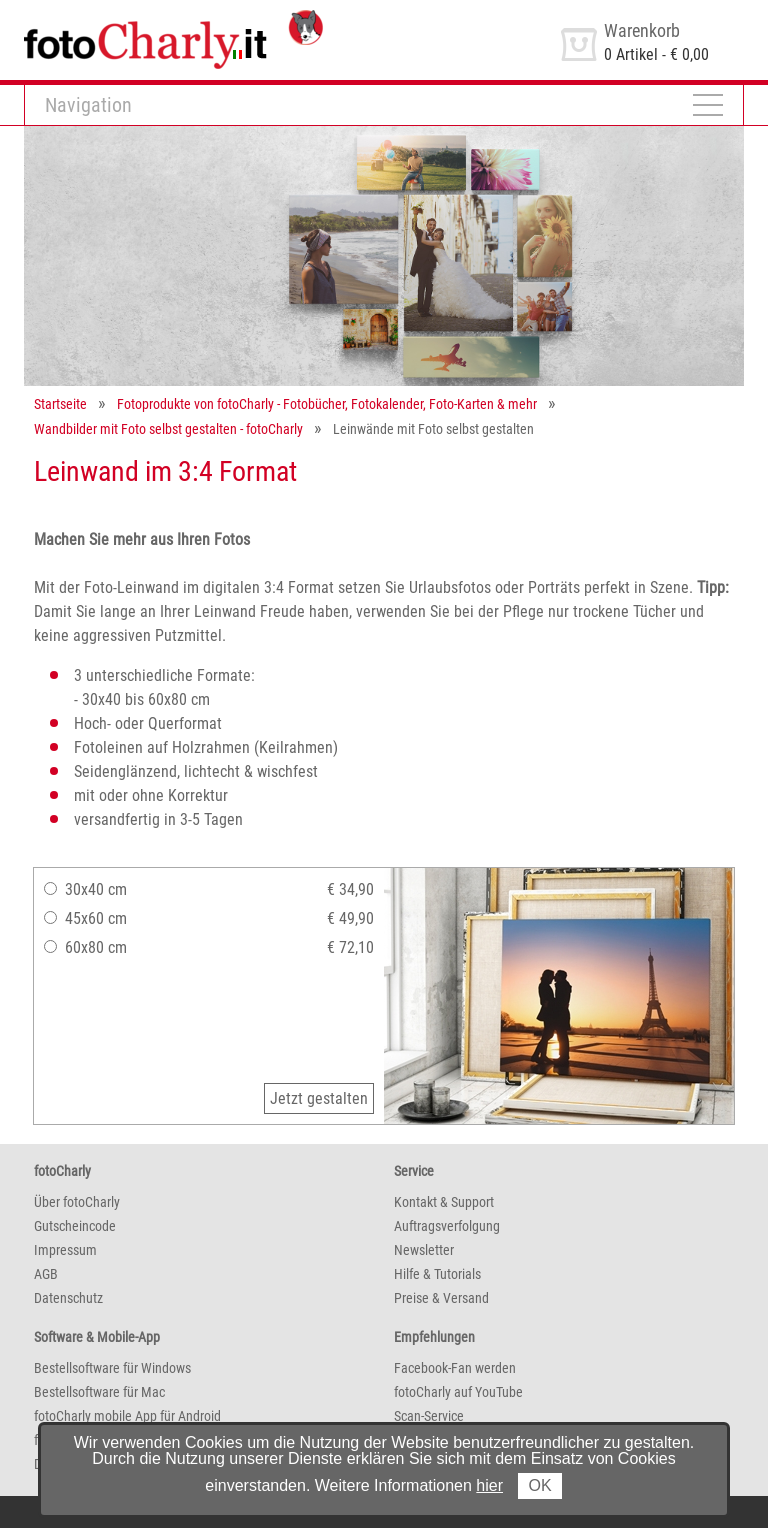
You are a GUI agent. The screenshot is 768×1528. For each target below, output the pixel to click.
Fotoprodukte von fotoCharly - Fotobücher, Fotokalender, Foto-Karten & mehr (327, 404)
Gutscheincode (75, 1226)
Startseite (60, 404)
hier (489, 1485)
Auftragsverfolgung (447, 1226)
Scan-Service (429, 1416)
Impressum (65, 1250)
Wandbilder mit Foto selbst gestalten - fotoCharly (168, 429)
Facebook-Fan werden (455, 1368)
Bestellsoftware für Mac (99, 1392)
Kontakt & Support (444, 1202)
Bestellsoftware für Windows (112, 1368)
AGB (46, 1274)
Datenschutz (68, 1298)
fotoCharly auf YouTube (458, 1392)
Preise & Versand (441, 1298)
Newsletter (424, 1250)
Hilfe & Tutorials (437, 1274)
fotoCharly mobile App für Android (127, 1416)
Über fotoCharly (77, 1202)
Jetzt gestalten (319, 1098)
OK (539, 1485)
